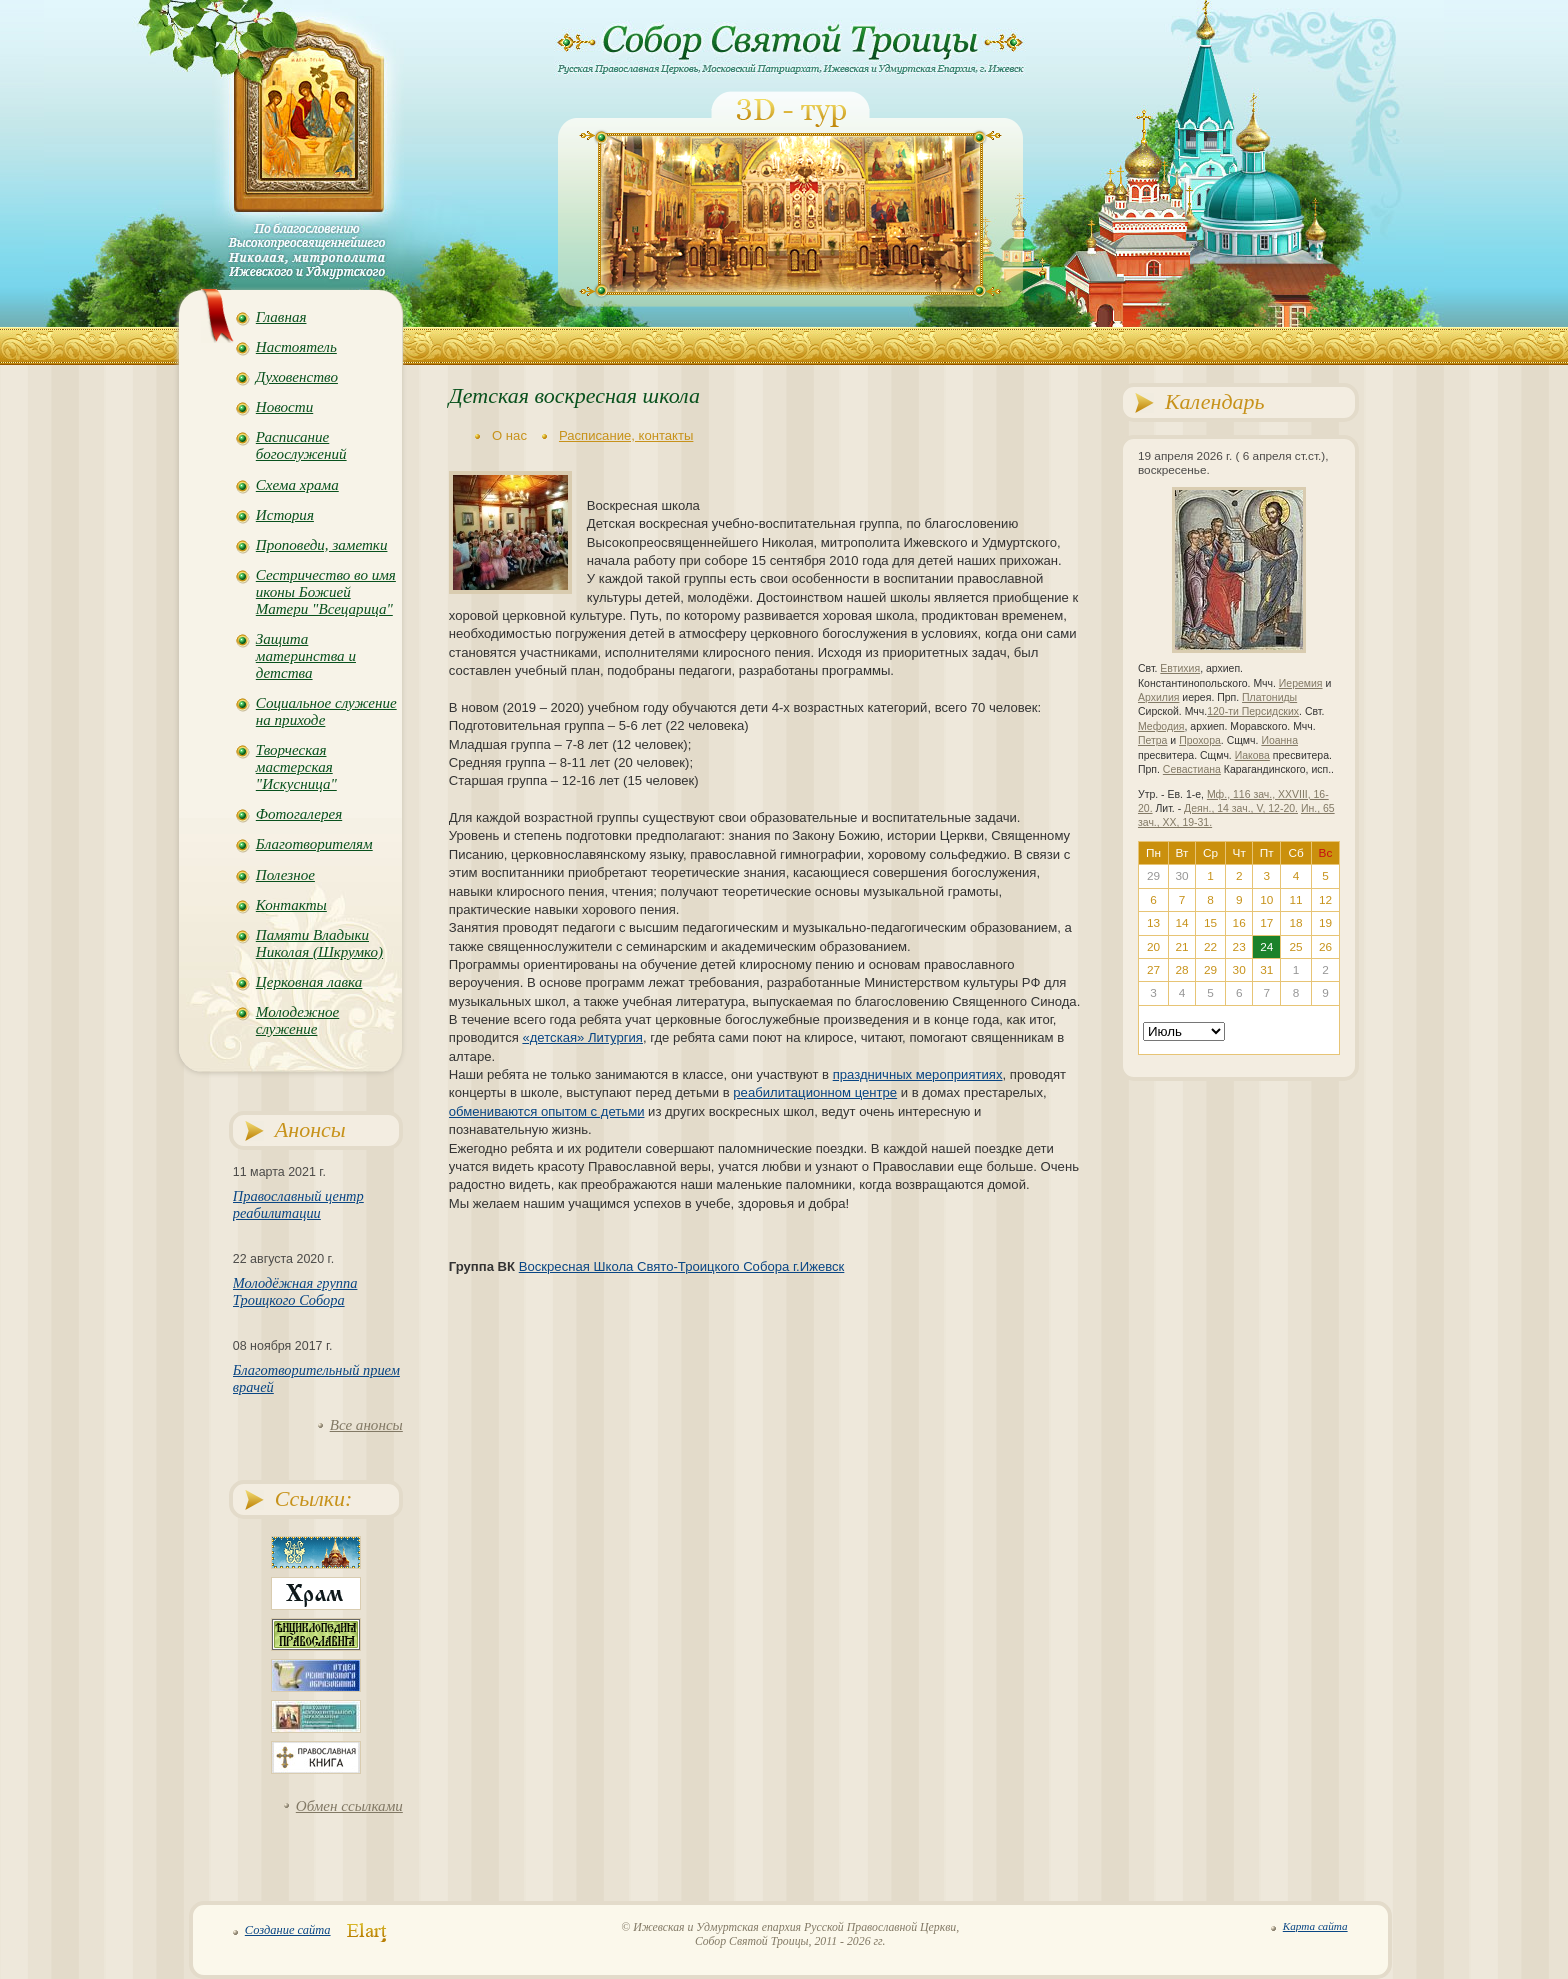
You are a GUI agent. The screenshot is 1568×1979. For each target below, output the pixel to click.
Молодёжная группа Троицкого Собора (295, 1291)
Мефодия (1161, 726)
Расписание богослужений (301, 445)
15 (1210, 923)
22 (1210, 947)
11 (1296, 900)
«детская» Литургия (582, 1037)
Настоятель (296, 347)
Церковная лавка (309, 982)
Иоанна (1279, 740)
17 (1266, 923)
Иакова (1252, 755)
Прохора (1200, 740)
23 (1239, 947)
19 (1325, 923)
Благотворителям (314, 844)
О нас (509, 435)
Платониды (1269, 697)
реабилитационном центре (815, 1092)
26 (1325, 947)
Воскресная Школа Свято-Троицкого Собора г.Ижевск (682, 1266)
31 (1266, 970)
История (285, 515)
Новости (284, 407)
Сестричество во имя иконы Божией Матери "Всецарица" (326, 592)
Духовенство (297, 377)
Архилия (1158, 697)
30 (1239, 970)
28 (1181, 970)
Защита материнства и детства (306, 656)
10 (1266, 900)
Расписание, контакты (626, 435)
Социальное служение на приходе (326, 711)
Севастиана (1192, 769)
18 (1296, 923)
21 (1181, 947)
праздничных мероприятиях (918, 1074)
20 (1153, 947)
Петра (1152, 740)
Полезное (285, 875)
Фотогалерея (299, 814)
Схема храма (297, 485)
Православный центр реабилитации (298, 1204)
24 (1266, 947)
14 (1181, 923)
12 (1325, 900)
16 (1239, 923)
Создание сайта (288, 1930)
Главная (281, 317)
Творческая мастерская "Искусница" (296, 767)
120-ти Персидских (1253, 711)
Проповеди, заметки (322, 545)
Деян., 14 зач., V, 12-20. (1241, 808)
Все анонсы (366, 1425)
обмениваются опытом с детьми (547, 1111)
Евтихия (1180, 668)
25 (1296, 947)
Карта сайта (1315, 1926)
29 (1210, 970)
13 (1153, 923)
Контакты (291, 905)
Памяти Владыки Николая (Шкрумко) (319, 943)
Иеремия (1301, 683)
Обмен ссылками (349, 1806)
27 (1153, 970)
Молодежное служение (297, 1020)
